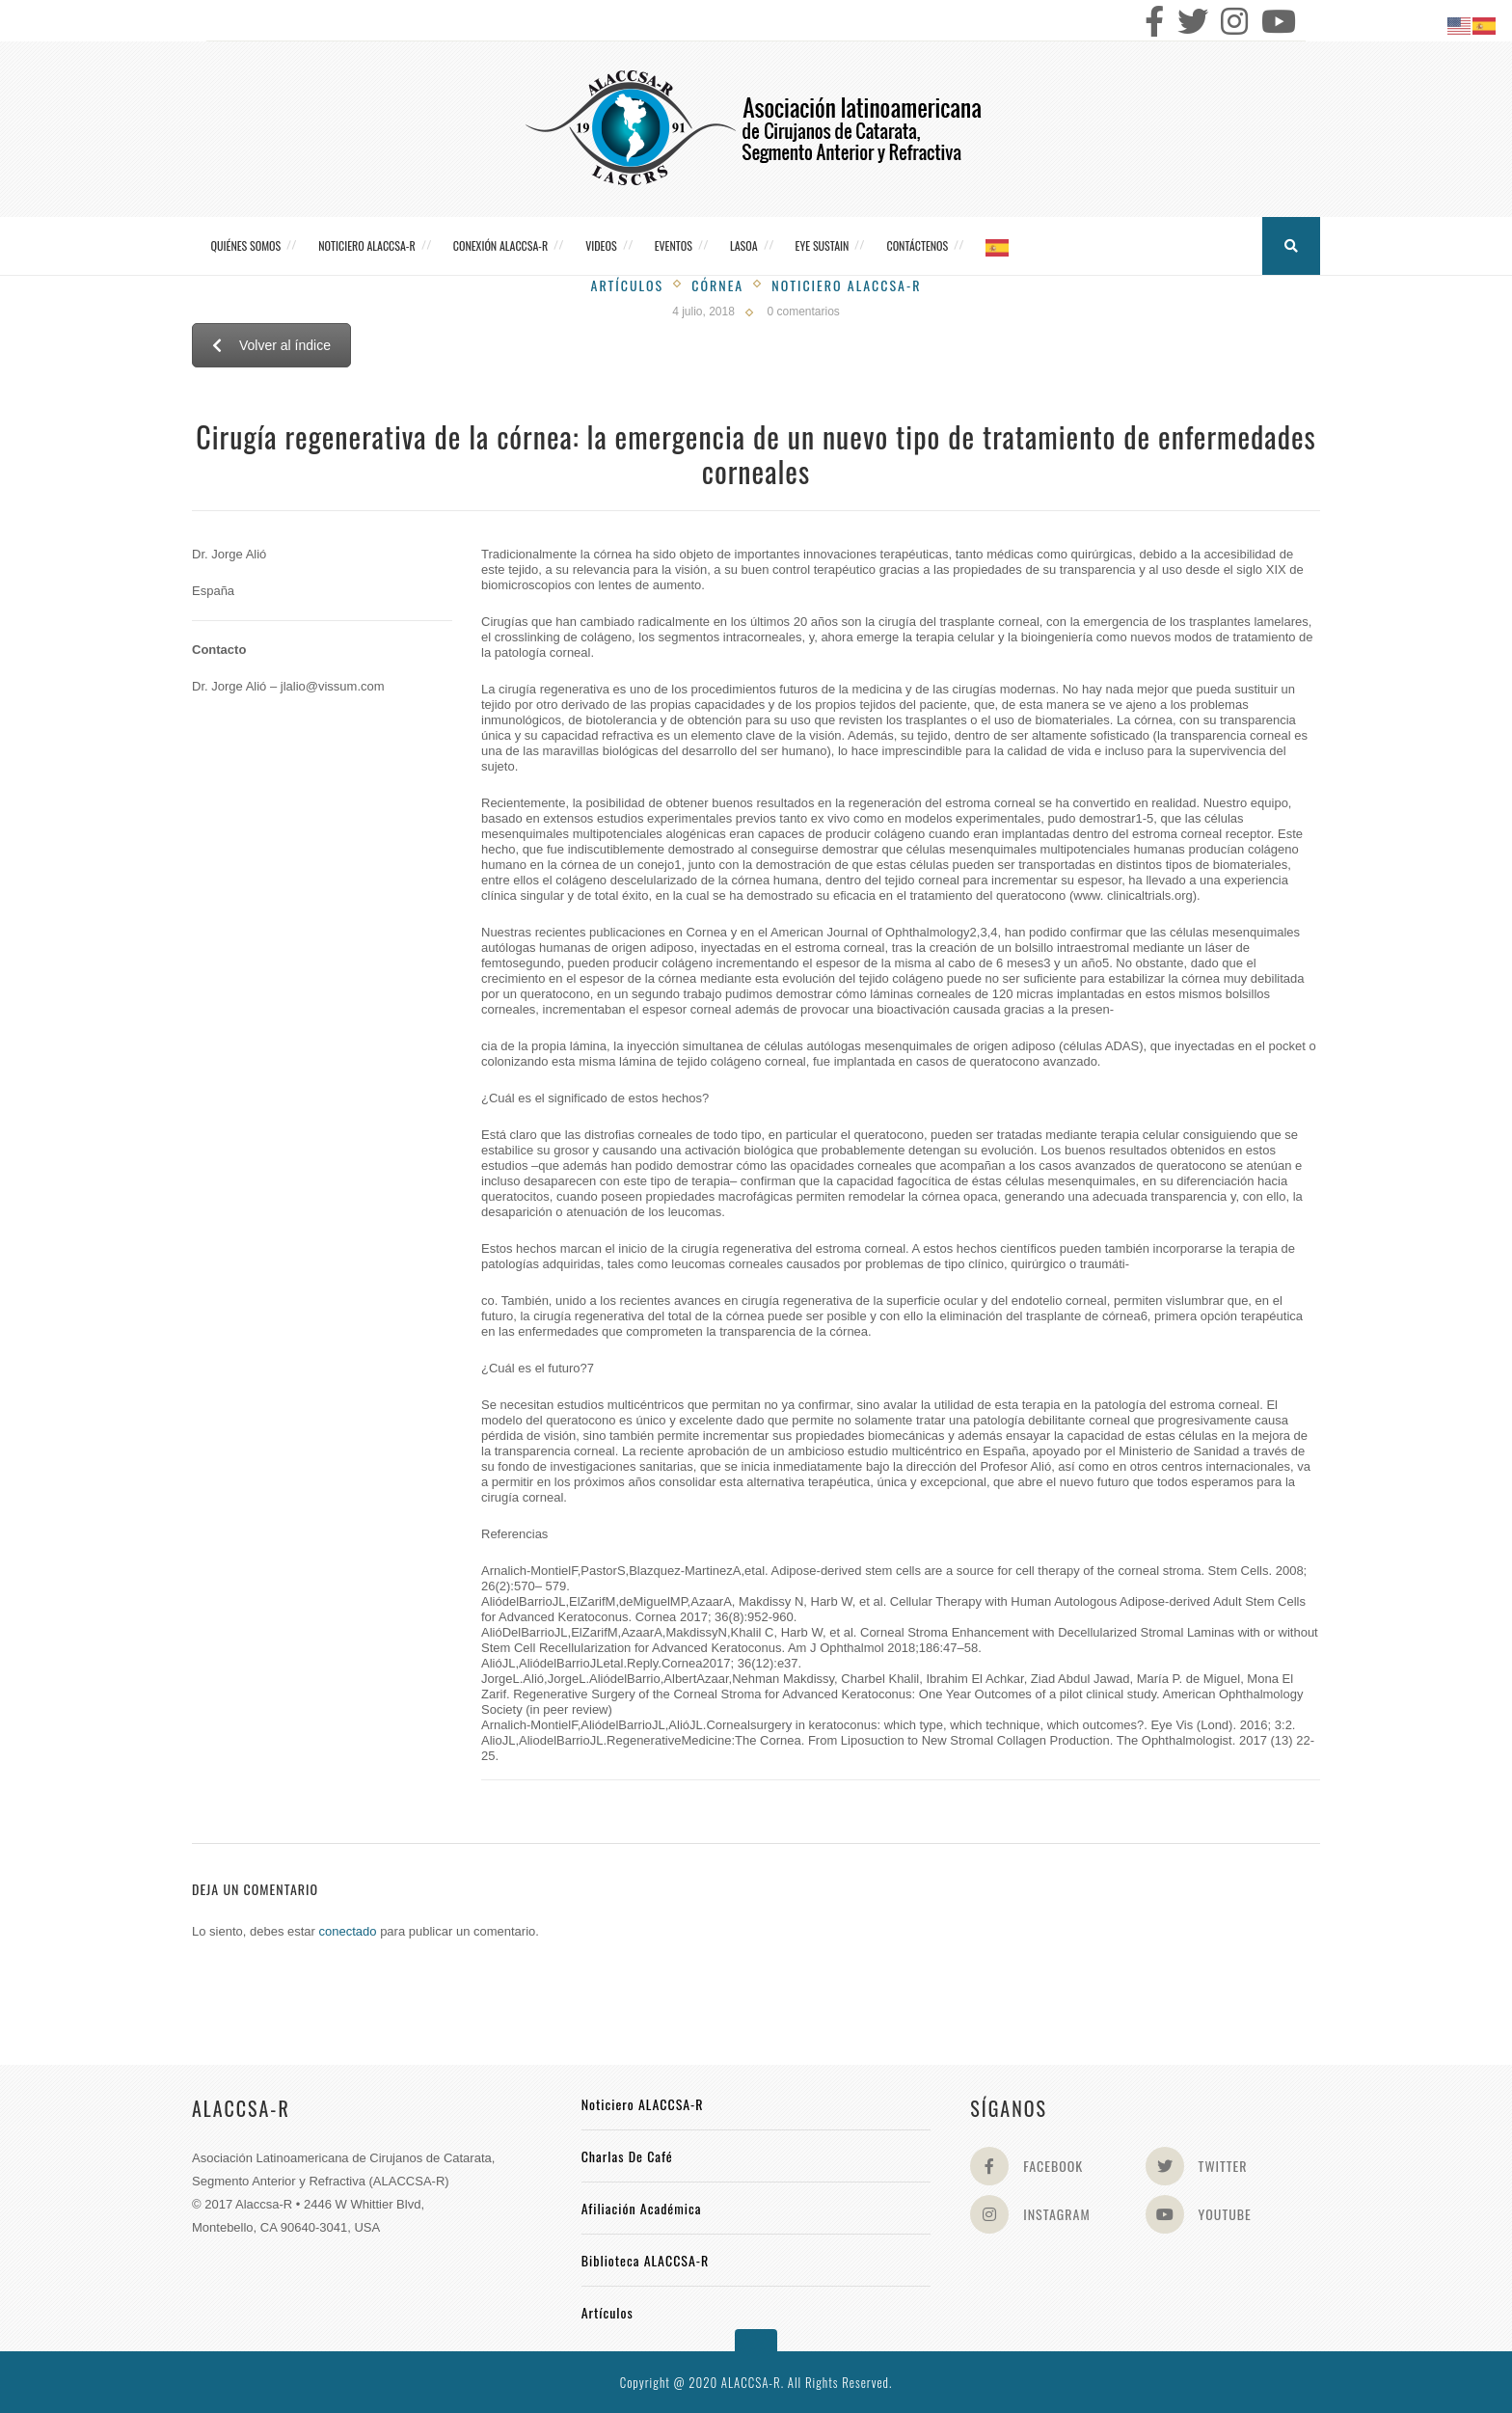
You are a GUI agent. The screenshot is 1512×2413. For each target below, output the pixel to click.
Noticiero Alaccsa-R (846, 285)
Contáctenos (917, 245)
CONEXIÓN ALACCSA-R (500, 245)
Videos (600, 245)
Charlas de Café (627, 2156)
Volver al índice (271, 345)
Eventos (673, 245)
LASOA (744, 245)
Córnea (717, 285)
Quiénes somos (246, 245)
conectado (348, 1931)
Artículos (627, 285)
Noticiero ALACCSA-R (366, 245)
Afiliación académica (641, 2208)
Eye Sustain (823, 245)
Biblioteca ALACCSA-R (645, 2260)
